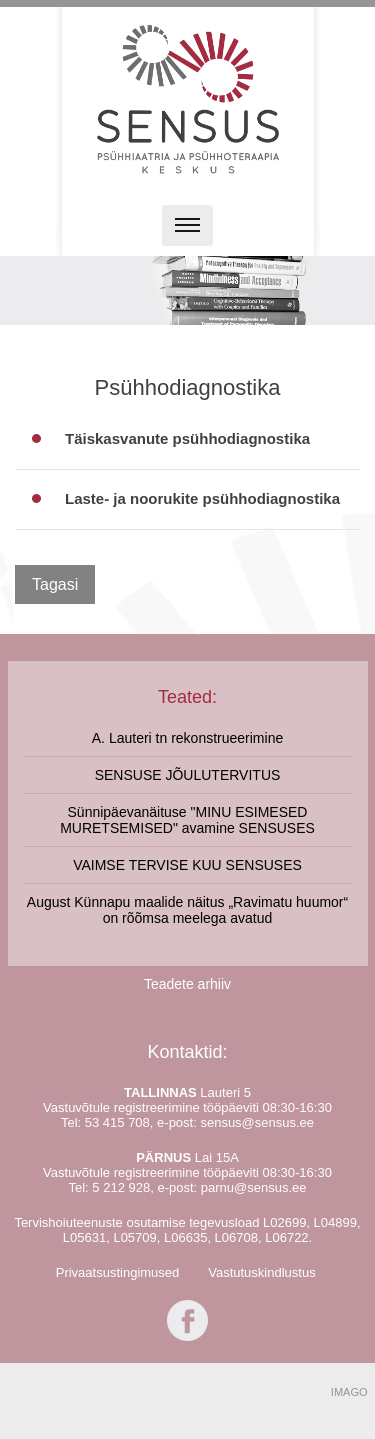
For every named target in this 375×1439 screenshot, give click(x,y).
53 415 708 (117, 1122)
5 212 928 (121, 1187)
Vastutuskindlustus (261, 1272)
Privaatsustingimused (118, 1272)
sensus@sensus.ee (257, 1122)
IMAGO (349, 1392)
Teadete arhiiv (187, 984)
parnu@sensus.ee (254, 1187)
